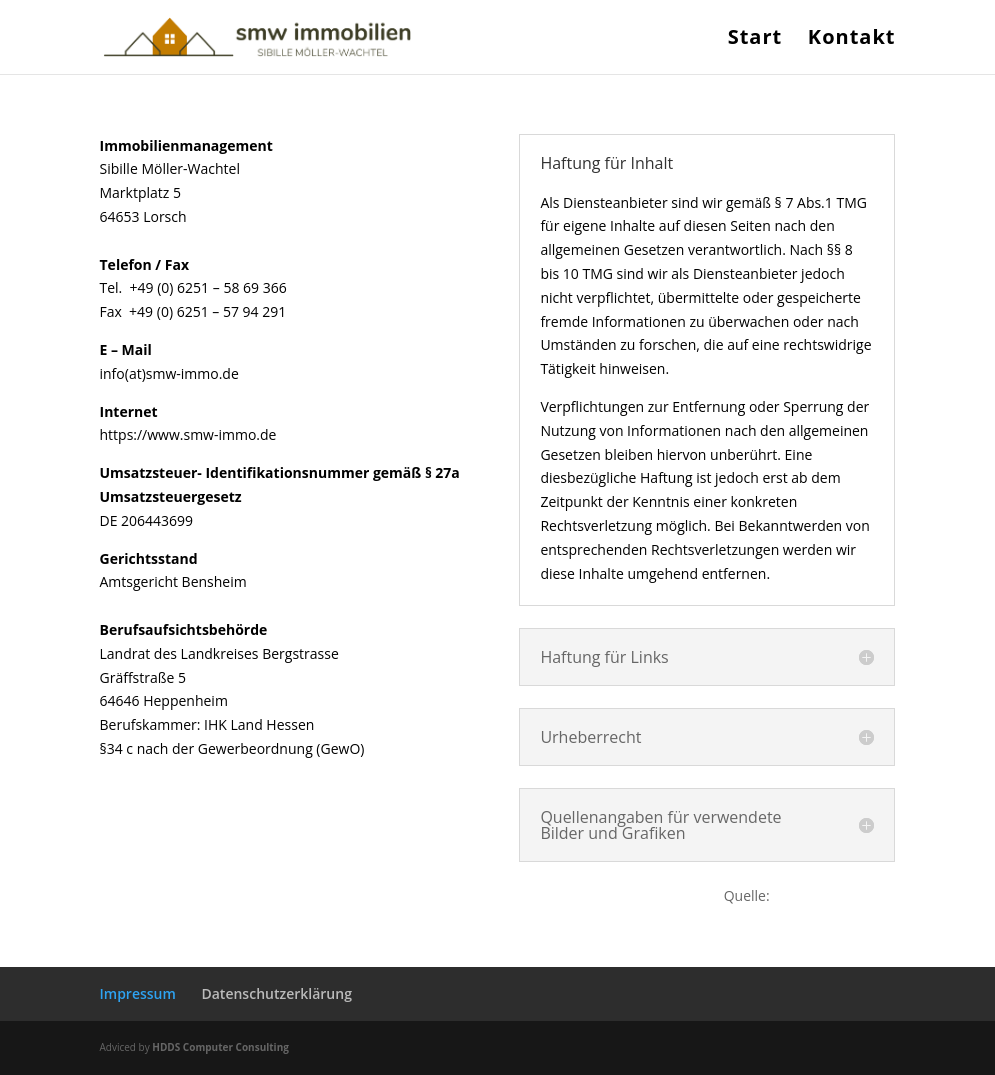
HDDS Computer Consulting (220, 1047)
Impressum (138, 993)
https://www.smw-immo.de (188, 434)
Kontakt (852, 40)
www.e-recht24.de (834, 895)
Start (755, 40)
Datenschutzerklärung (276, 993)
